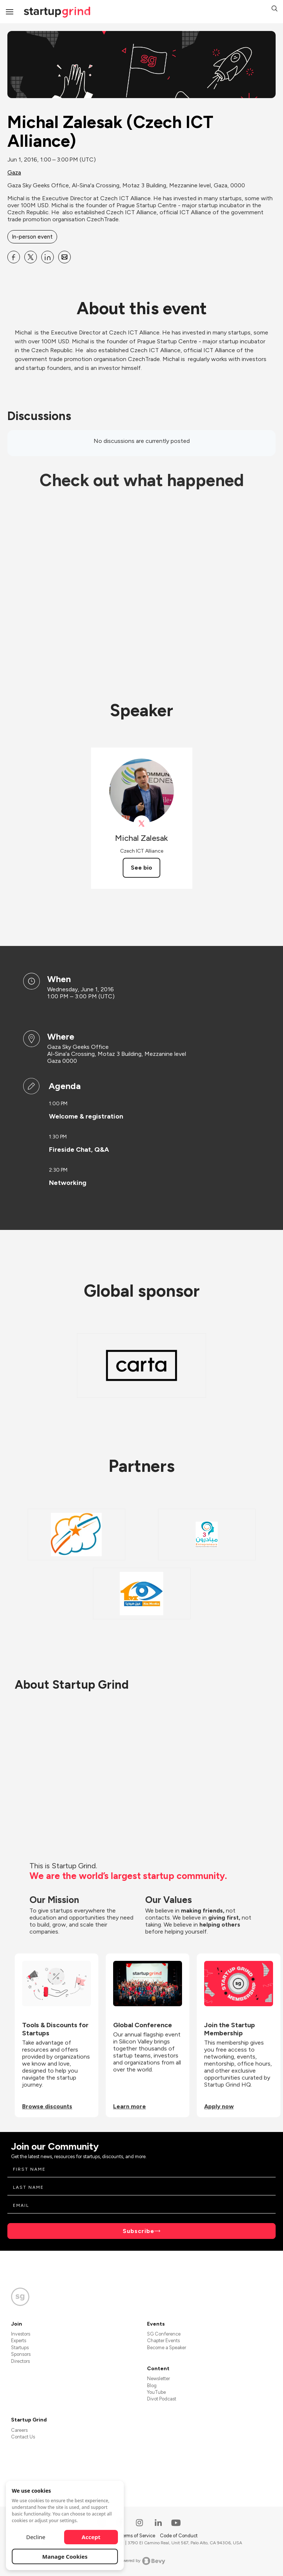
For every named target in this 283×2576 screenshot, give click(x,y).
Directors (20, 2361)
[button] (274, 9)
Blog (152, 2385)
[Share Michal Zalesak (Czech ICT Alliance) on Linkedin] (47, 257)
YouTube (156, 2392)
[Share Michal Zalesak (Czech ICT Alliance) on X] (30, 257)
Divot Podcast (161, 2399)
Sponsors (21, 2354)
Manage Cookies (65, 2556)
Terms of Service (137, 2535)
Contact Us (23, 2437)
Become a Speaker (166, 2347)
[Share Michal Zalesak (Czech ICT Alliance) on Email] (64, 257)
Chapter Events (163, 2340)
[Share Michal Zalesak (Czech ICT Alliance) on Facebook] (14, 257)
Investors (20, 2334)
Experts (18, 2340)
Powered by (141, 2561)
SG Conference (164, 2334)
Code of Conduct (179, 2535)
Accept (91, 2537)
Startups (20, 2347)
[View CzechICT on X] (141, 823)
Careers (19, 2430)
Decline (35, 2537)
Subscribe (138, 2231)
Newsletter (158, 2378)
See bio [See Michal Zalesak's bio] (141, 867)
